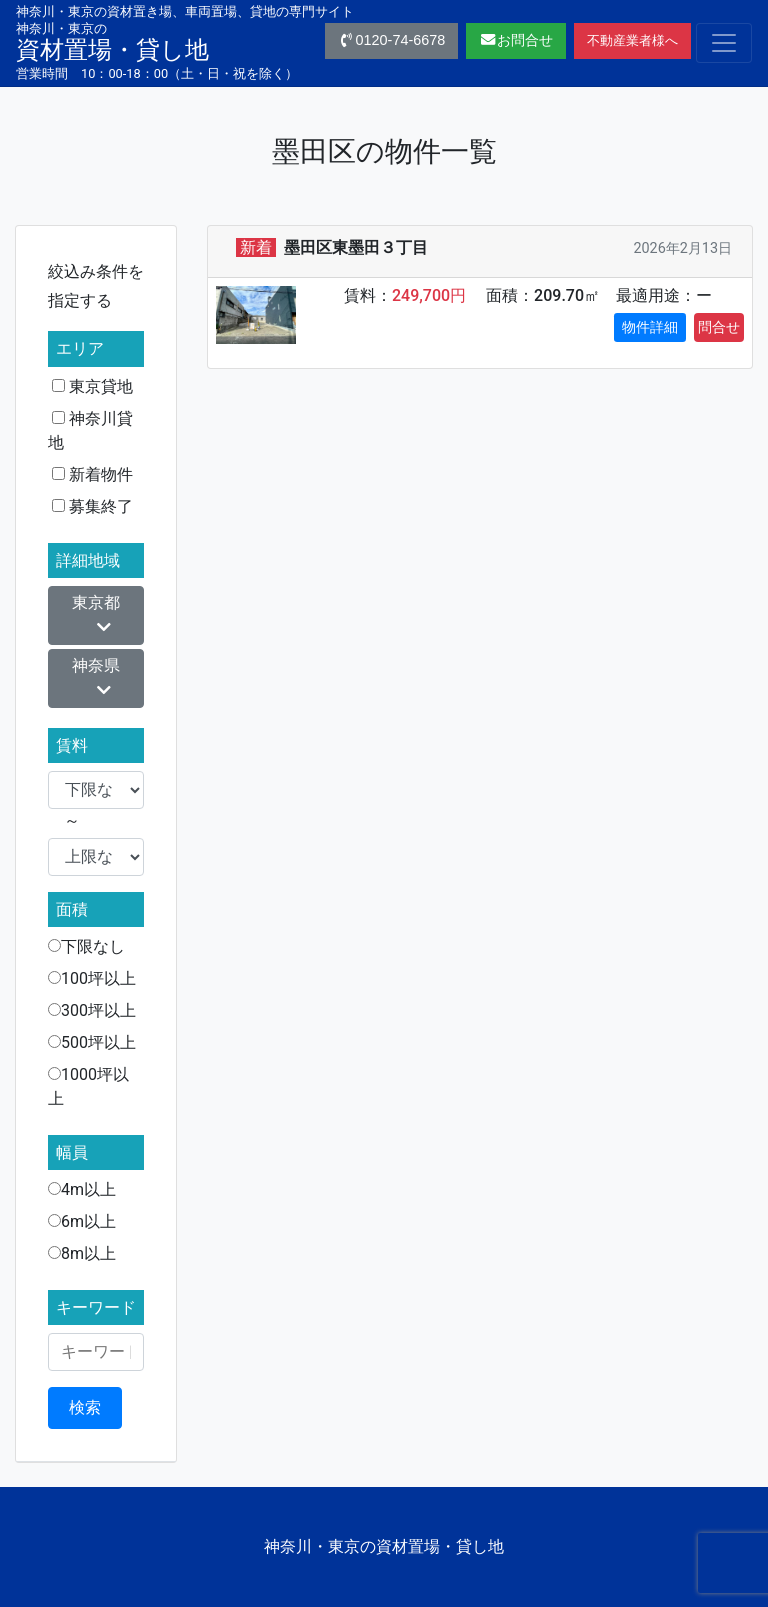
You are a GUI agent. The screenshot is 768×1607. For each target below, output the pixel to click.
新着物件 (92, 474)
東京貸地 (92, 386)
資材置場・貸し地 (112, 42)
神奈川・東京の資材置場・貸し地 (384, 1546)
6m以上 (82, 1221)
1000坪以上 (88, 1086)
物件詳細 (650, 327)
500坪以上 (92, 1042)
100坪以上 (92, 978)
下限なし (86, 946)
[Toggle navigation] (724, 43)
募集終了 (92, 506)
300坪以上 (92, 1010)
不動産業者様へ (632, 40)
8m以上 (82, 1253)
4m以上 (82, 1189)
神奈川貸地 (90, 430)
